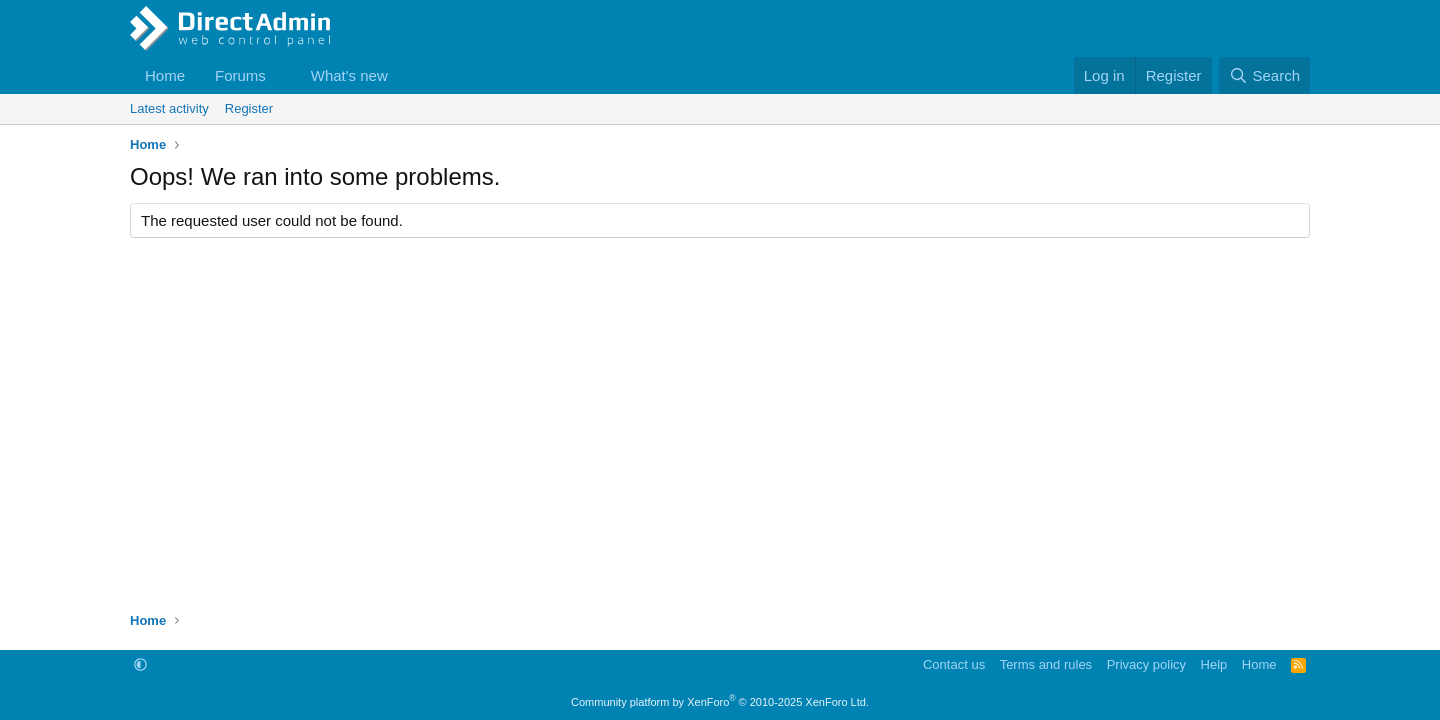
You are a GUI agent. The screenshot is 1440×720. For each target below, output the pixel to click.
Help (1214, 664)
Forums (240, 75)
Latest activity (169, 108)
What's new (349, 75)
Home (165, 75)
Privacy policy (1146, 664)
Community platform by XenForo (720, 702)
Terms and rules (1046, 664)
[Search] (1264, 75)
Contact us (954, 664)
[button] (282, 75)
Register (249, 108)
